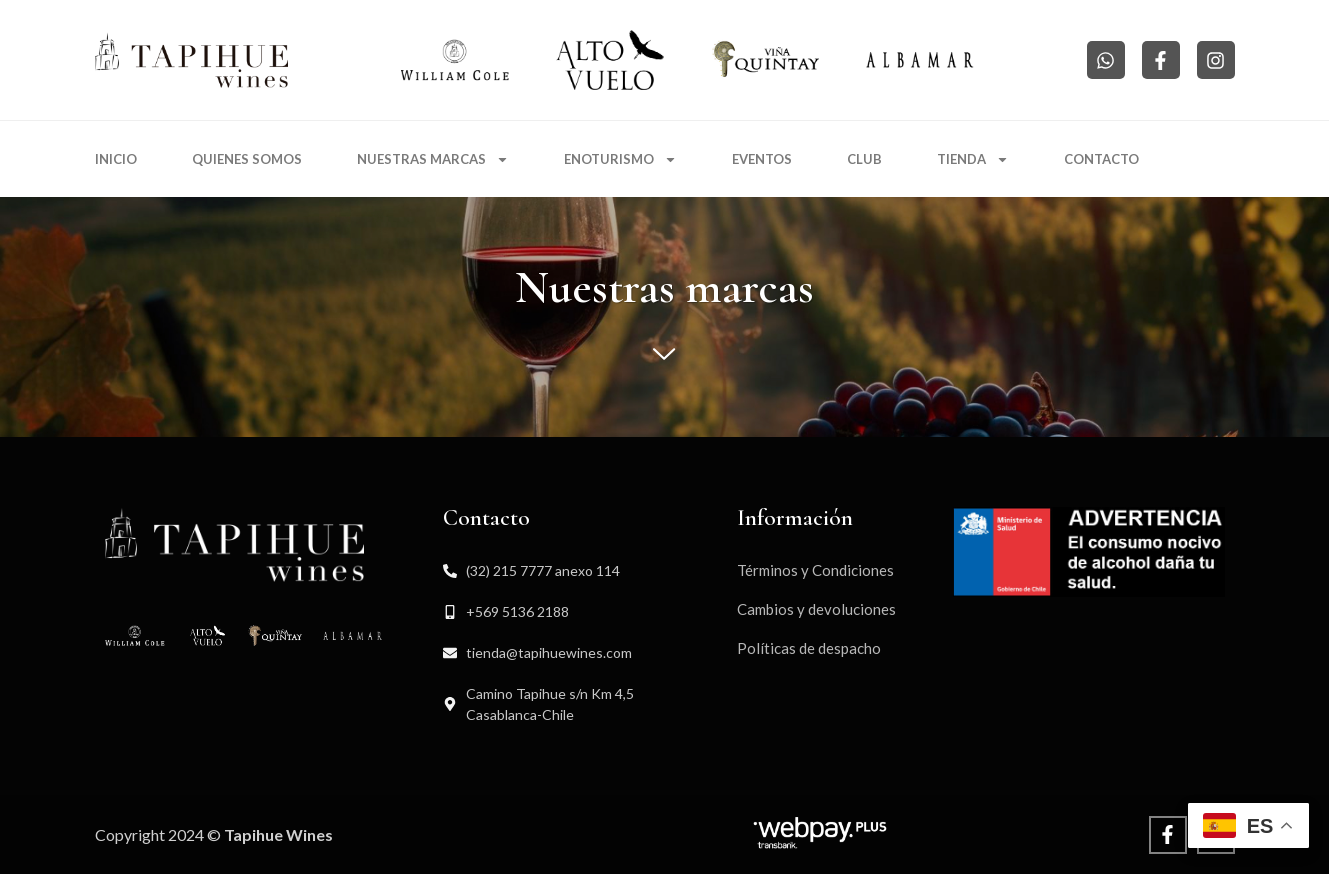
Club (864, 159)
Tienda (973, 159)
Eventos (762, 159)
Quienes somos (247, 159)
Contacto (1101, 159)
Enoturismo (620, 159)
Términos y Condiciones (815, 570)
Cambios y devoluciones (816, 609)
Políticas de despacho (809, 648)
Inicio (116, 159)
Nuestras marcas (433, 159)
